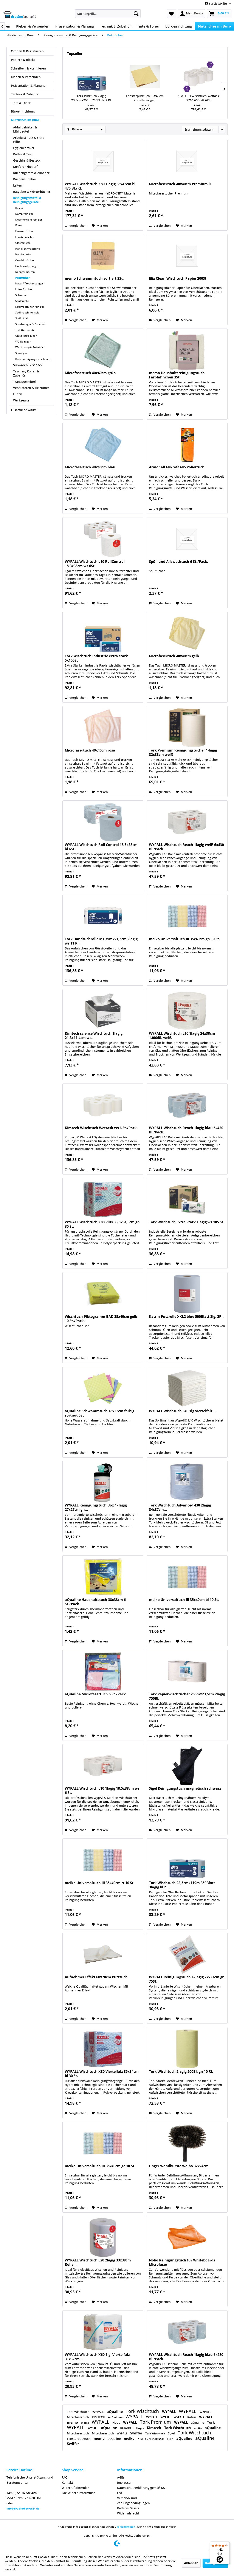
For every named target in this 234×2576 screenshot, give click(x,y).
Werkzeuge (21, 400)
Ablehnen (191, 2563)
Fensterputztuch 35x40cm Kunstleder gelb (145, 98)
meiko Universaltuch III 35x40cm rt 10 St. (100, 1883)
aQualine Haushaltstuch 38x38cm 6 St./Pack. (95, 1601)
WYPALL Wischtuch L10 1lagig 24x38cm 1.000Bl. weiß (182, 1035)
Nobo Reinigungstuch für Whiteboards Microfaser (182, 2262)
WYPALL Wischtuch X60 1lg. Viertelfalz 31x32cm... (97, 2356)
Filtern (74, 129)
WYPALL (98, 2412)
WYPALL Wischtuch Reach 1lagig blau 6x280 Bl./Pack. (186, 2356)
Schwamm (21, 295)
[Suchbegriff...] (108, 13)
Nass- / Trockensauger (29, 283)
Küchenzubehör (24, 179)
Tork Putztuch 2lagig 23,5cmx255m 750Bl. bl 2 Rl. (91, 98)
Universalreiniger (26, 336)
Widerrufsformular (75, 2488)
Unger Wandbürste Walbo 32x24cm (179, 2166)
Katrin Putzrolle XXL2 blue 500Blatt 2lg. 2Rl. (186, 1316)
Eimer (18, 225)
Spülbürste (22, 301)
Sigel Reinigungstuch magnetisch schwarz (185, 1788)
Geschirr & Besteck (26, 160)
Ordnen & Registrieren (27, 51)
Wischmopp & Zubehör (29, 347)
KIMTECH (99, 2417)
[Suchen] (136, 13)
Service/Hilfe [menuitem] (216, 4)
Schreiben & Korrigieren (28, 68)
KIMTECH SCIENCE (151, 2439)
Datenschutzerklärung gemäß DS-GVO (141, 2490)
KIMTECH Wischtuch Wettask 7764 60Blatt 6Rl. (198, 98)
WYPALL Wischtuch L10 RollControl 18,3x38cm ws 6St (95, 563)
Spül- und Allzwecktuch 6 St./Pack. (178, 561)
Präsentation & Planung (28, 85)
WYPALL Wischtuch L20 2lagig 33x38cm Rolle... (98, 2262)
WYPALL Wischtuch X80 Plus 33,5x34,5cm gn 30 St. (102, 1224)
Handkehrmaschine (27, 248)
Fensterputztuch (79, 2439)
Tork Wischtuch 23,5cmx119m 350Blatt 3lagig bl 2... (182, 1885)
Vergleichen (76, 226)
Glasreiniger (22, 243)
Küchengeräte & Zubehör (31, 173)
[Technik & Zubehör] (115, 26)
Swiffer (136, 2433)
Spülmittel (21, 318)
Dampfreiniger (24, 214)
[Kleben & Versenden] (32, 26)
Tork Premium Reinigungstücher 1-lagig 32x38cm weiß (183, 752)
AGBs (121, 2477)
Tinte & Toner (21, 103)
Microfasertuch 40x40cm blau (90, 467)
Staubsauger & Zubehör (30, 324)
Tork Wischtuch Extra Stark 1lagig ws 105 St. (186, 1222)
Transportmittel (24, 382)
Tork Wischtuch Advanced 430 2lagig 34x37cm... (180, 1507)
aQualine (115, 2411)
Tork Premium (156, 2422)
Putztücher (22, 277)
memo (73, 2422)
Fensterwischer (24, 237)
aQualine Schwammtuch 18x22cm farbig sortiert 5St (99, 1413)
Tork (211, 2422)
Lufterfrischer (23, 289)
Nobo (116, 2422)
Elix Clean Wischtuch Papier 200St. (178, 278)
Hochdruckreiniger (27, 266)
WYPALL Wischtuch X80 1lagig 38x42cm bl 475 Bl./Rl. (100, 186)
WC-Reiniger (23, 341)
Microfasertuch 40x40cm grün (90, 373)
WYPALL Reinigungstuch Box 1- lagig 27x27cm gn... (96, 1507)
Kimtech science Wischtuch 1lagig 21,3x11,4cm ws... (93, 1035)
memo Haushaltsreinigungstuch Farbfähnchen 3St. (177, 375)
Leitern (18, 185)
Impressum (125, 2482)
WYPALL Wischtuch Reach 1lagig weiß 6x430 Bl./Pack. (186, 847)
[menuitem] (108, 13)
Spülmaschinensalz (27, 312)
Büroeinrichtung (23, 111)
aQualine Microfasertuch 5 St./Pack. (96, 1694)
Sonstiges (21, 353)
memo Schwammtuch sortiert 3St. (94, 278)
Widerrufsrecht (128, 2513)
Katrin (192, 2417)
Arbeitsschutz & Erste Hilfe (28, 140)
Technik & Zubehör (25, 94)
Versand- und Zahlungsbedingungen (133, 2500)
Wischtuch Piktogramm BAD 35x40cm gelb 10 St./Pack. (101, 1318)
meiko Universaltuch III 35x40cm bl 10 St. (184, 1599)
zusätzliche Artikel (24, 410)
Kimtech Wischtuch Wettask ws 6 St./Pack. (101, 1128)
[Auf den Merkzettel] (100, 225)
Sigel (172, 2433)
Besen (19, 208)
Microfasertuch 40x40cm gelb (174, 656)
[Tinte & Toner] (148, 26)
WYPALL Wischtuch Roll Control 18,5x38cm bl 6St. (101, 847)
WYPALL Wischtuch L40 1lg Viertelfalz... (182, 1411)
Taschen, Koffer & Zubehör (26, 373)
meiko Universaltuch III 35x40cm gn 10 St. (184, 939)
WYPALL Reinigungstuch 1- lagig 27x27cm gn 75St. (187, 1979)
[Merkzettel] (171, 13)
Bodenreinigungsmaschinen (32, 359)
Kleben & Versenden (26, 77)
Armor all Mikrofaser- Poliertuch (177, 467)
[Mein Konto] (191, 13)
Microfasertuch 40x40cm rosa (90, 750)
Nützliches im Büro (25, 120)
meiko (85, 2423)
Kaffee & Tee (22, 154)
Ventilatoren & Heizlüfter (31, 388)
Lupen (17, 394)
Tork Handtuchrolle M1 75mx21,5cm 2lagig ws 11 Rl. (101, 941)
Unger (140, 2428)
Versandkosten (125, 2526)
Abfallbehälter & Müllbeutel (25, 129)
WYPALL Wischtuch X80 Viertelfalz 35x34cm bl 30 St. (102, 2073)
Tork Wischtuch (78, 2412)
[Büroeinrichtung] (178, 26)
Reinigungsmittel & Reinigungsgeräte (27, 200)
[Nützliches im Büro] (214, 26)
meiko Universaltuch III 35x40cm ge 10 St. (100, 2166)
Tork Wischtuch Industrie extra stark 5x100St (96, 658)
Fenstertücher (24, 231)
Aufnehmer (115, 2417)
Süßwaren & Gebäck (27, 365)
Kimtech (154, 2427)
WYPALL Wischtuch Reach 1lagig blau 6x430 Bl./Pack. (186, 1130)
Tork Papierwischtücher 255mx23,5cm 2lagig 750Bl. (187, 1696)
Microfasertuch (78, 2417)
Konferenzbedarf (25, 167)
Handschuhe (23, 254)
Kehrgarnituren (25, 272)
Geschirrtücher (24, 260)
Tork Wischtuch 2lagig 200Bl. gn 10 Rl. (181, 2071)
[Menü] (227, 2544)
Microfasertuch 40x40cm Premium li (180, 184)
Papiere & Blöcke (23, 60)
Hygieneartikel (23, 148)
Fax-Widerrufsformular (78, 2493)
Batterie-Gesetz (128, 2508)
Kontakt (67, 2482)
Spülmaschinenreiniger (29, 307)
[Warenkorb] (219, 13)
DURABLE (127, 2428)
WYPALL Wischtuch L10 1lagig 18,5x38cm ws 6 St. (102, 1790)
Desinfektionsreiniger (28, 219)
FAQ (65, 2477)
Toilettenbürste (25, 330)
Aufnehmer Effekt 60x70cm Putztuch (96, 1977)
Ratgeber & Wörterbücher (31, 192)
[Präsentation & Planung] (74, 26)
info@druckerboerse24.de (22, 2508)
